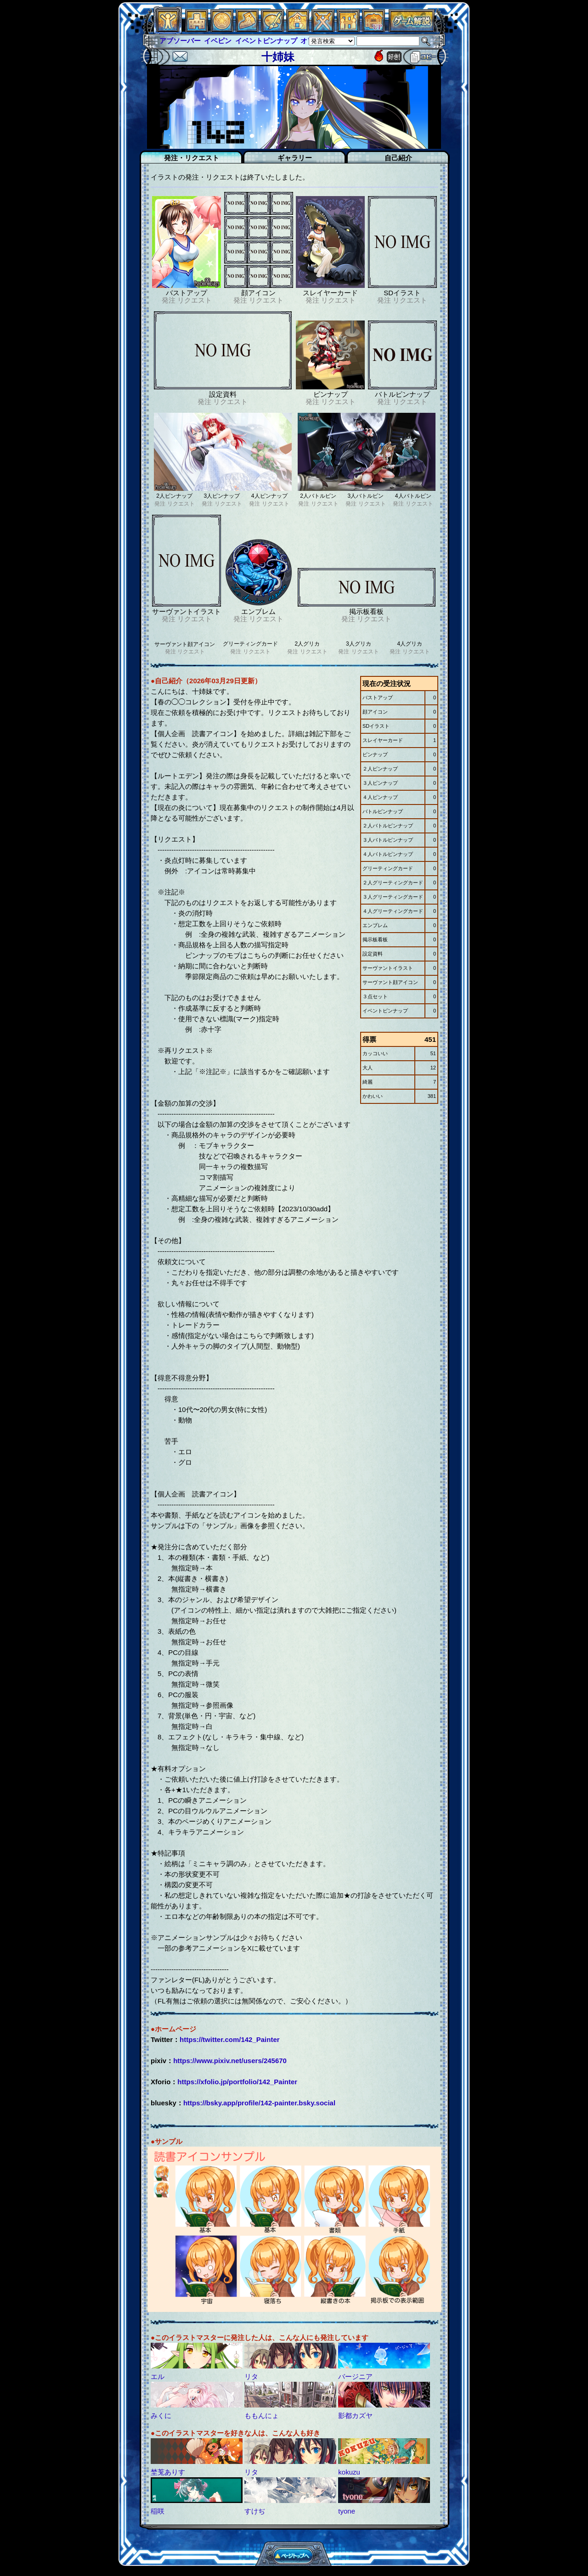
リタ (251, 2376)
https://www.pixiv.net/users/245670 (230, 2060)
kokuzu (349, 2472)
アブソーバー (180, 41)
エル (157, 2376)
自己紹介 (398, 158)
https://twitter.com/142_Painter (230, 2039)
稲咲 (157, 2511)
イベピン (218, 41)
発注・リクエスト (191, 158)
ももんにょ (261, 2415)
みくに (161, 2415)
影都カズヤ (355, 2415)
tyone (346, 2511)
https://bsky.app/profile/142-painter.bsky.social (259, 2103)
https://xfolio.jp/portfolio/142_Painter (237, 2082)
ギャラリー (294, 158)
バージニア (355, 2376)
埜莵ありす (168, 2472)
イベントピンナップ (266, 41)
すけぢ (254, 2511)
